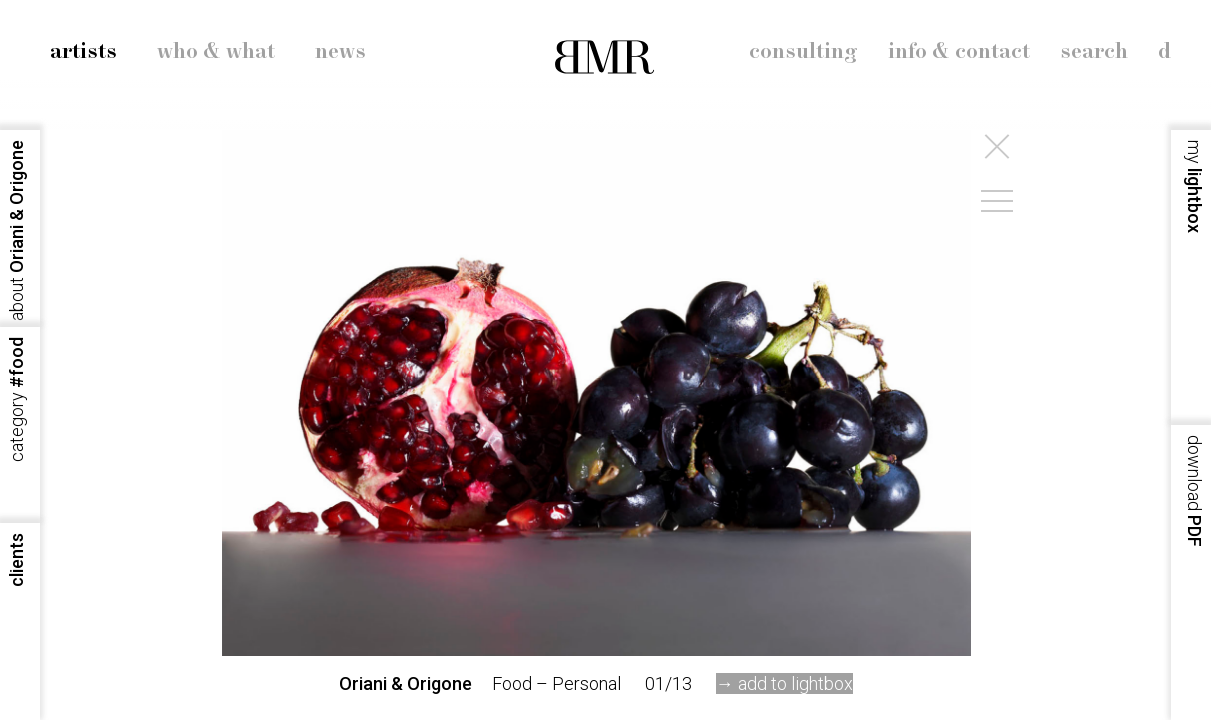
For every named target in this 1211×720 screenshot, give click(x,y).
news (340, 52)
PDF (1194, 491)
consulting (803, 52)
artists (83, 52)
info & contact (959, 52)
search (1094, 52)
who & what (216, 52)
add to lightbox (795, 683)
